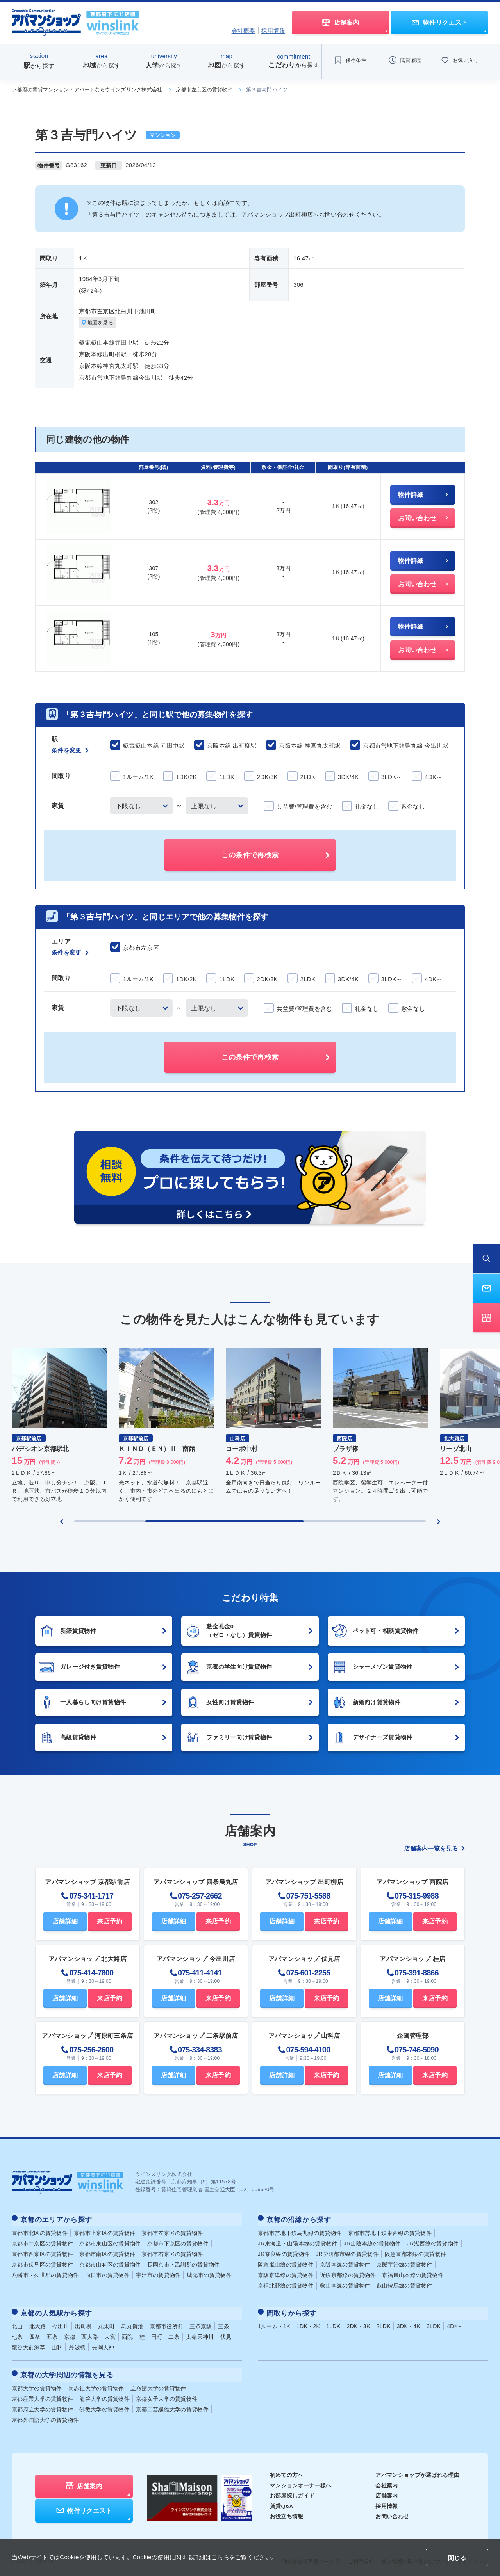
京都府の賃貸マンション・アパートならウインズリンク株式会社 (87, 89)
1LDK (333, 2323)
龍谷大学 (104, 2393)
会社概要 (243, 30)
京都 (69, 2333)
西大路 (89, 2333)
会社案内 (386, 2479)
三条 (223, 2323)
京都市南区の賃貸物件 (107, 2252)
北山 (17, 2323)
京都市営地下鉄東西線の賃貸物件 (390, 2231)
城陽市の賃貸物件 (209, 2273)
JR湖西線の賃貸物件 (433, 2242)
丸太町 (106, 2323)
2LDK (384, 2323)
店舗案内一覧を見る (434, 1848)
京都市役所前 (166, 2323)
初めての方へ (287, 2469)
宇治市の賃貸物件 (158, 2273)
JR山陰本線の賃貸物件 (372, 2242)
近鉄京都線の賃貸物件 (348, 2273)
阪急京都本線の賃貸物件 (415, 2252)
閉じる (457, 2558)
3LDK (434, 2323)
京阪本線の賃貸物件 (345, 2263)
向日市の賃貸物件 (107, 2273)
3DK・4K (408, 2323)
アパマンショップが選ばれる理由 (417, 2469)
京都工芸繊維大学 (172, 2403)
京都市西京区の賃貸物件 (42, 2252)
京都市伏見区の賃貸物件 (42, 2263)
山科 (57, 2344)
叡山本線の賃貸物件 (345, 2284)
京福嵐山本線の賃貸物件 (412, 2273)
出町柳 (83, 2323)
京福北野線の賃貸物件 (286, 2284)
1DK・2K (308, 2323)
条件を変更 (70, 751)
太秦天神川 (200, 2333)
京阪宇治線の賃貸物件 (404, 2263)
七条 (17, 2333)
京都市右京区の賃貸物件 (172, 2252)
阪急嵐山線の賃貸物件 (286, 2263)
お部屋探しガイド (292, 2490)
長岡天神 (103, 2344)
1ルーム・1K (274, 2323)
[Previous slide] (62, 1522)
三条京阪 (200, 2323)
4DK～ (455, 2323)
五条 (52, 2333)
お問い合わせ (392, 2510)
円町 (156, 2333)
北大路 (37, 2323)
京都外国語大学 (45, 2414)
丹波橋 (77, 2344)
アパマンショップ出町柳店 (277, 214)
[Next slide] (439, 1522)
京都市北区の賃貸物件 (40, 2231)
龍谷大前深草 (28, 2344)
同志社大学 (96, 2382)
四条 (35, 2333)
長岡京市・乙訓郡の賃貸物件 (183, 2263)
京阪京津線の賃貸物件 (286, 2273)
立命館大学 (158, 2382)
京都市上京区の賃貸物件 (104, 2231)
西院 (127, 2333)
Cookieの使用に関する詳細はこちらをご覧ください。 (204, 2557)
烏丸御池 (132, 2323)
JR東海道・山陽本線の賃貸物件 (298, 2242)
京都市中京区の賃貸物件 (42, 2242)
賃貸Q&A (282, 2500)
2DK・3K (358, 2323)
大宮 (110, 2333)
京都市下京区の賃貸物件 (178, 2242)
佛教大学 (104, 2403)
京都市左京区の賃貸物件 (204, 89)
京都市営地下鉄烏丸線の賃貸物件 (300, 2231)
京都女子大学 (166, 2393)
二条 (174, 2333)
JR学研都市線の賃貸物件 (347, 2252)
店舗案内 (386, 2490)
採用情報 (273, 30)
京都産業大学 (42, 2393)
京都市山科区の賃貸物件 (110, 2263)
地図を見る (99, 323)
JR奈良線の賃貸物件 (283, 2252)
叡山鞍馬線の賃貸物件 (404, 2284)
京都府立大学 (42, 2403)
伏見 (226, 2333)
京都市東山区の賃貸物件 (110, 2242)
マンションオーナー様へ (300, 2479)
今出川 (60, 2323)
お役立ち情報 (287, 2510)
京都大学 (37, 2382)
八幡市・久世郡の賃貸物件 (45, 2273)
